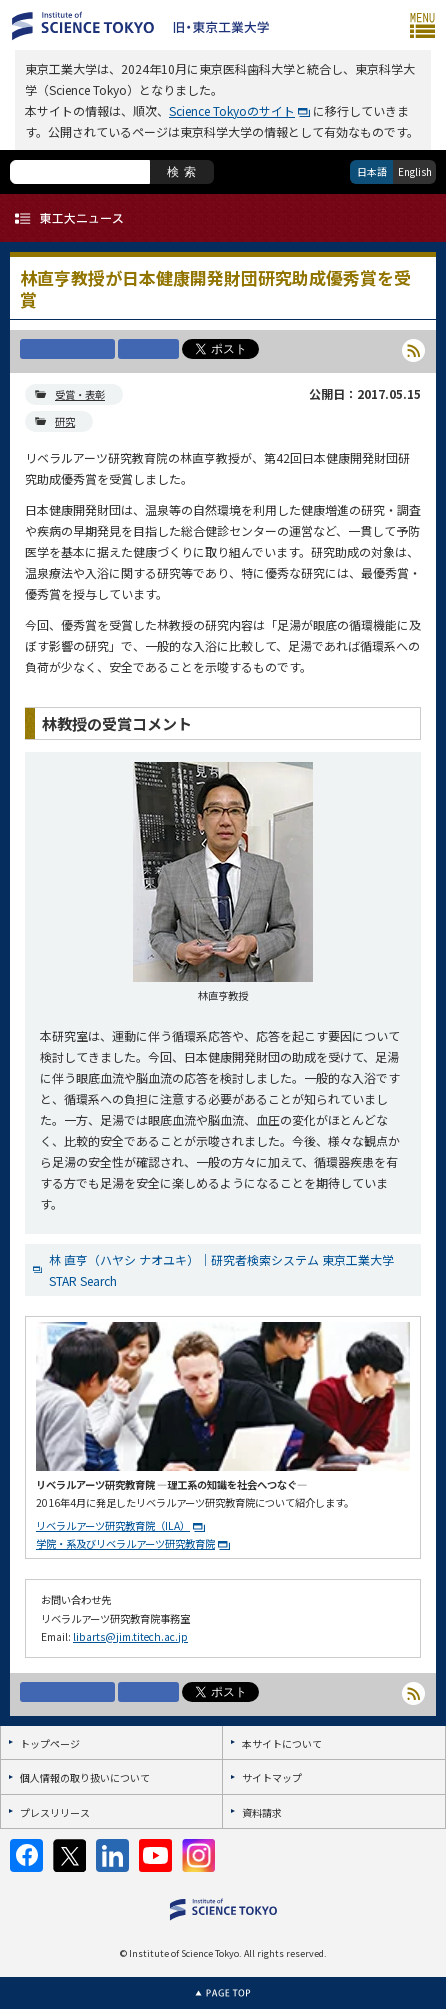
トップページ (50, 1743)
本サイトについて (282, 1743)
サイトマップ (272, 1777)
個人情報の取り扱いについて (85, 1777)
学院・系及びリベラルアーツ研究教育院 (125, 1543)
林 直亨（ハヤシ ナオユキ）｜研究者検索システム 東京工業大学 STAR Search (221, 1270)
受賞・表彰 (80, 394)
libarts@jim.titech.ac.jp (130, 1636)
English (415, 171)
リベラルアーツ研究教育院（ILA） (113, 1525)
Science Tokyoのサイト (232, 110)
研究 (65, 421)
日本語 (372, 171)
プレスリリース (55, 1812)
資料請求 (262, 1812)
